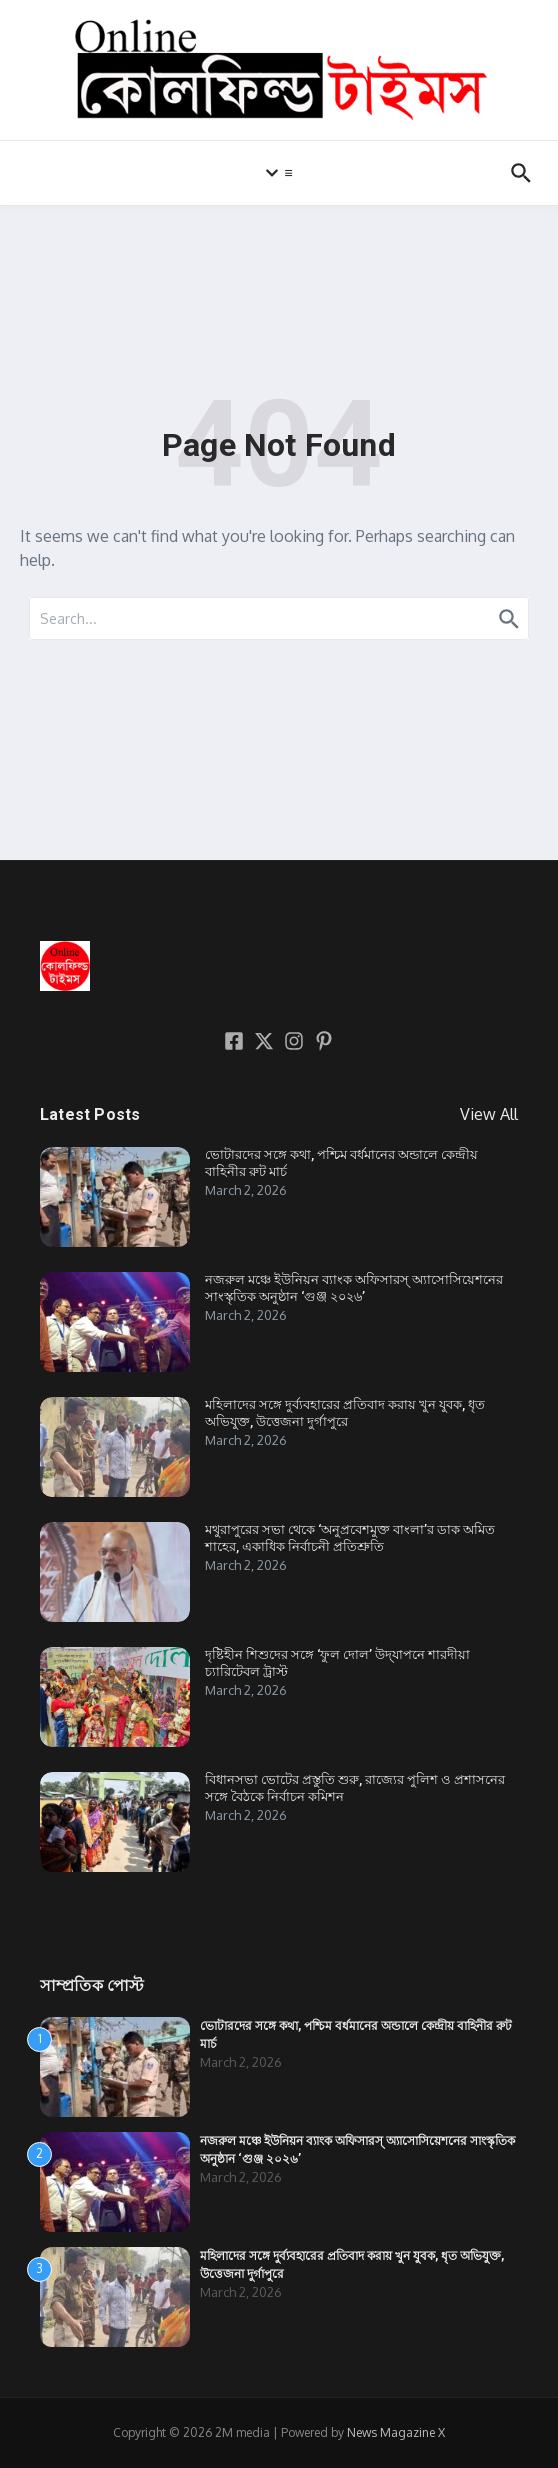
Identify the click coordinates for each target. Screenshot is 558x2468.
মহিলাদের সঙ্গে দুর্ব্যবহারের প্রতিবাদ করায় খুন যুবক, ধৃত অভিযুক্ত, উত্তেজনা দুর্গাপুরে (345, 1413)
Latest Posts (90, 1114)
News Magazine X (396, 2432)
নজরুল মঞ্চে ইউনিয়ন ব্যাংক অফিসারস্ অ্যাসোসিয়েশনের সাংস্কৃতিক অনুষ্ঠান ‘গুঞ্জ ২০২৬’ (354, 1288)
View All (489, 1114)
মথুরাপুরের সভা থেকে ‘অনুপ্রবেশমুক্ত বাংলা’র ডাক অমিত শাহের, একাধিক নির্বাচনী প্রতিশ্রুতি (350, 1538)
